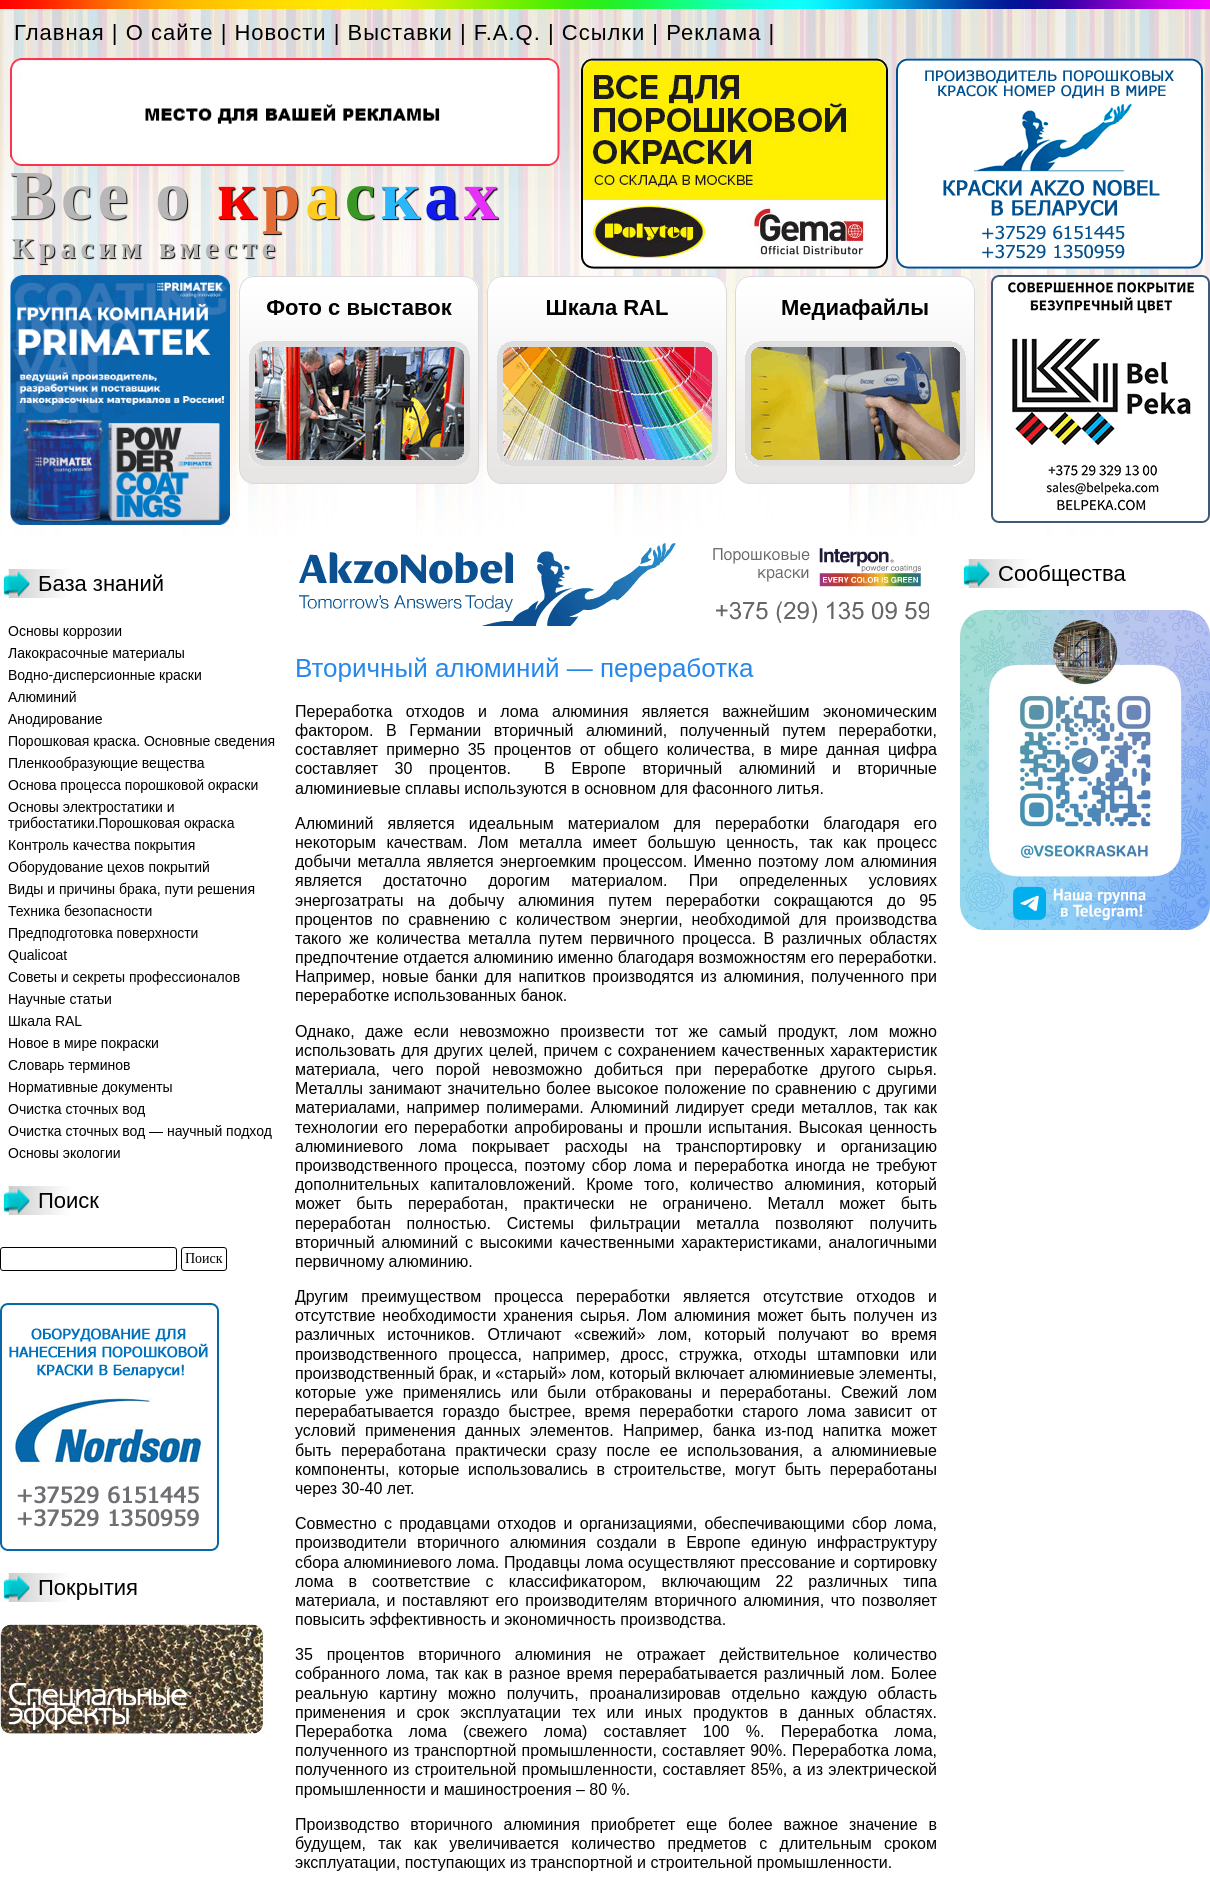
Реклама (713, 32)
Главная (59, 32)
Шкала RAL (607, 307)
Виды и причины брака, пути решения (131, 889)
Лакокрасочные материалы (96, 653)
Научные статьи (60, 999)
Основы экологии (64, 1153)
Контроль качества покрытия (101, 845)
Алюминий (42, 697)
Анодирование (55, 719)
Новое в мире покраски (83, 1043)
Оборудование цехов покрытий (109, 867)
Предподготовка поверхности (103, 933)
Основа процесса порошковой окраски (133, 785)
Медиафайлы (855, 307)
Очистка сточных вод (76, 1109)
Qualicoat (37, 955)
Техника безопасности (80, 911)
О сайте (170, 32)
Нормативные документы (90, 1087)
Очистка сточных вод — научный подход (140, 1131)
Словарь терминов (69, 1065)
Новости (280, 32)
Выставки (400, 32)
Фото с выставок (358, 307)
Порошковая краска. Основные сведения (141, 741)
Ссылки (603, 32)
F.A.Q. (507, 32)
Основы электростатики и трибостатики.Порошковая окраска (121, 815)
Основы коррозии (65, 631)
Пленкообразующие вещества (106, 763)
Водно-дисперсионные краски (105, 675)
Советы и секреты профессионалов (124, 977)
